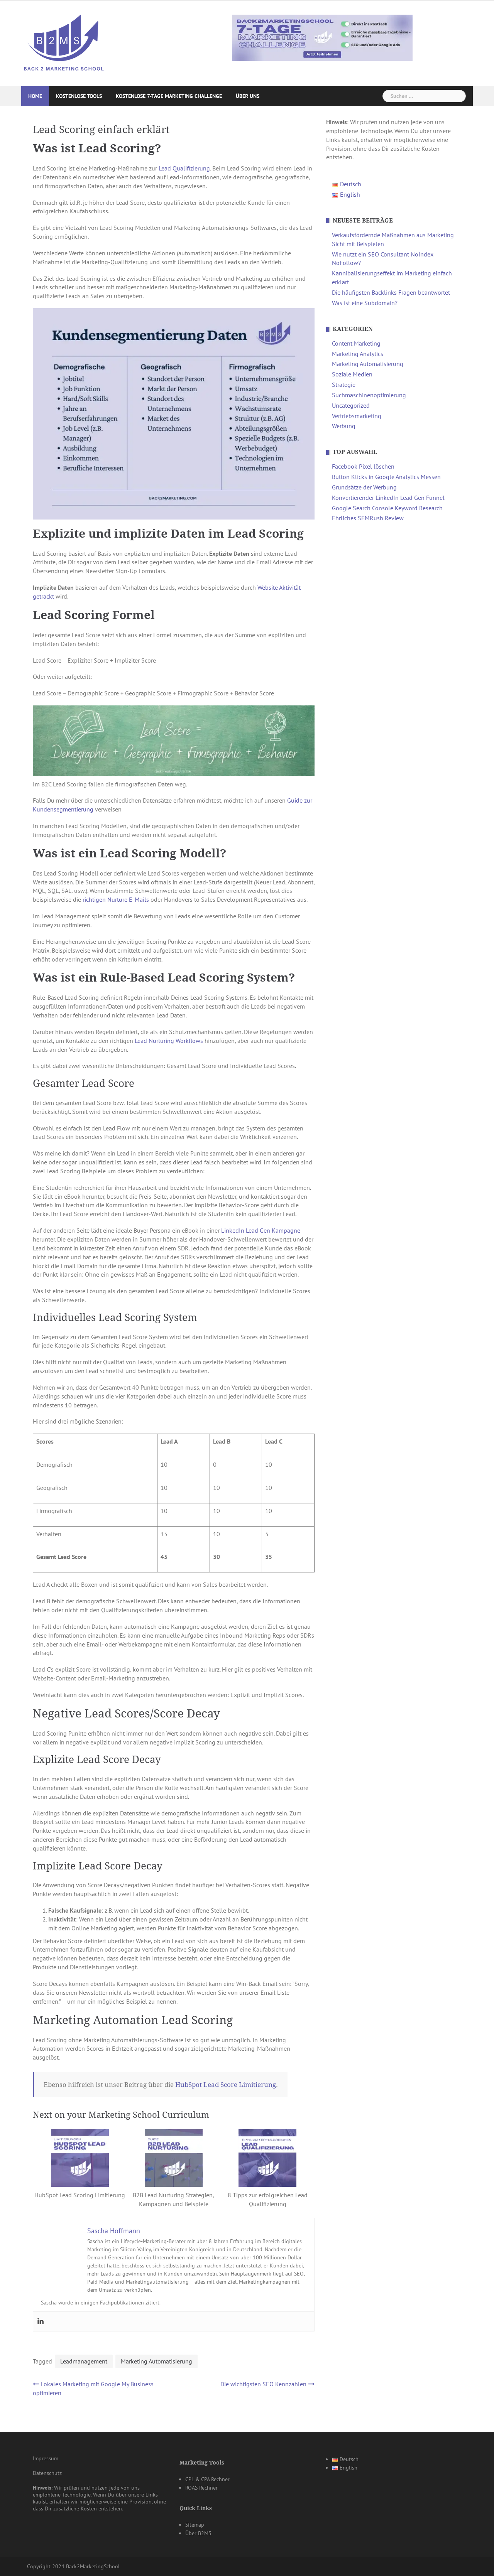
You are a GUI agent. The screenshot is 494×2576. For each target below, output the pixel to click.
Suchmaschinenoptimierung (369, 395)
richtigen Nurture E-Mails (116, 899)
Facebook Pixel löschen (363, 466)
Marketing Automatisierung (156, 2361)
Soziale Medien (352, 374)
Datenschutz (47, 2473)
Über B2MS (198, 2533)
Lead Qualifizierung (184, 168)
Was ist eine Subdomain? (365, 303)
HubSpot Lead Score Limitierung (225, 2084)
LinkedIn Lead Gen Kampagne (260, 1230)
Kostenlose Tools (79, 96)
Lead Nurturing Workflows (169, 1040)
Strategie (343, 384)
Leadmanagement (83, 2361)
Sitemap (194, 2524)
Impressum (45, 2458)
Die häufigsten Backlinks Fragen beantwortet (391, 292)
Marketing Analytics (357, 354)
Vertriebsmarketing (356, 416)
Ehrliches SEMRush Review (368, 518)
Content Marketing (356, 343)
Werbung (343, 426)
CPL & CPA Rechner (207, 2479)
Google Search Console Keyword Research (387, 508)
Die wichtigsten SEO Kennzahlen (263, 2384)
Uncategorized (351, 405)
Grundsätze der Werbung (364, 487)
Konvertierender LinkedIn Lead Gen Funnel (388, 497)
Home (35, 96)
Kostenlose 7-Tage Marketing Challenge (169, 96)
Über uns (247, 96)
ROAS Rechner (201, 2487)
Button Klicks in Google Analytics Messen (386, 477)
